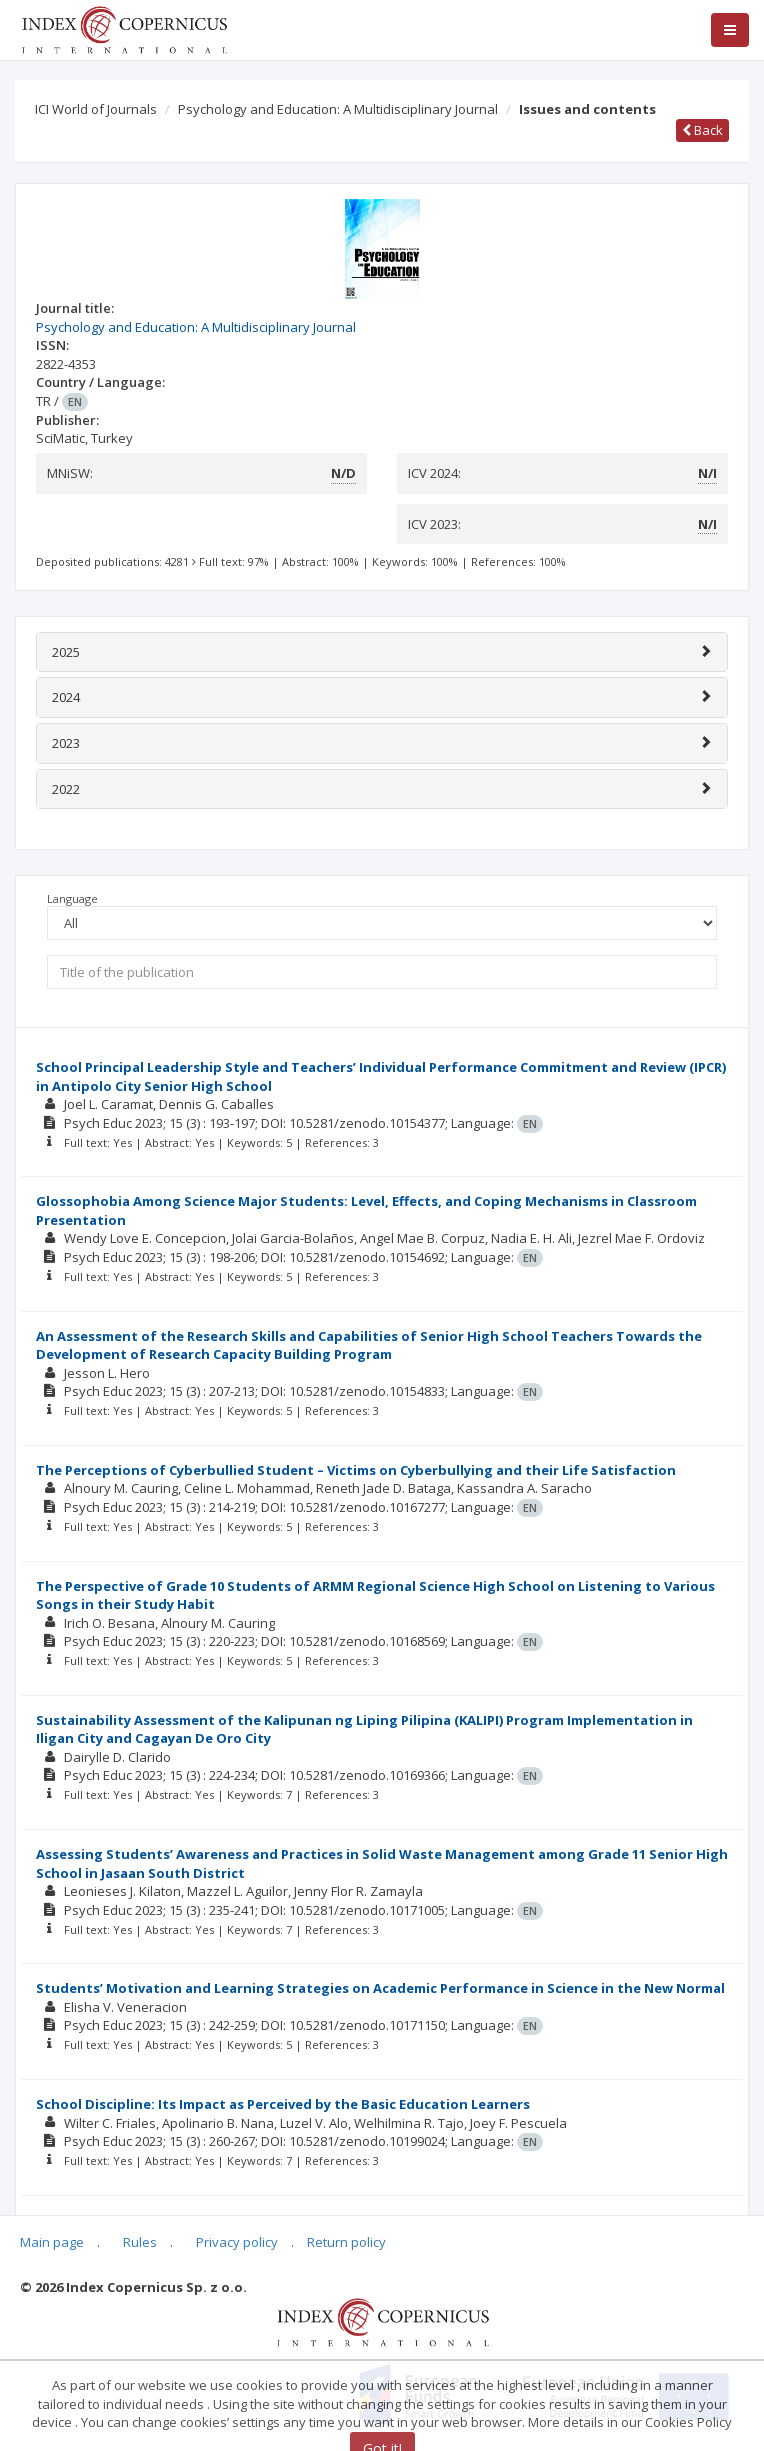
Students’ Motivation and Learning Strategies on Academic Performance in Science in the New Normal (380, 1988)
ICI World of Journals (96, 109)
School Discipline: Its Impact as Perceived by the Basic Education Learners (283, 2104)
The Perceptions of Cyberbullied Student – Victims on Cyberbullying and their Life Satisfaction (356, 1470)
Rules (140, 2242)
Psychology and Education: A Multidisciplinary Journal (338, 109)
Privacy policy (237, 2242)
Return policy (346, 2242)
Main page (52, 2242)
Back (702, 130)
